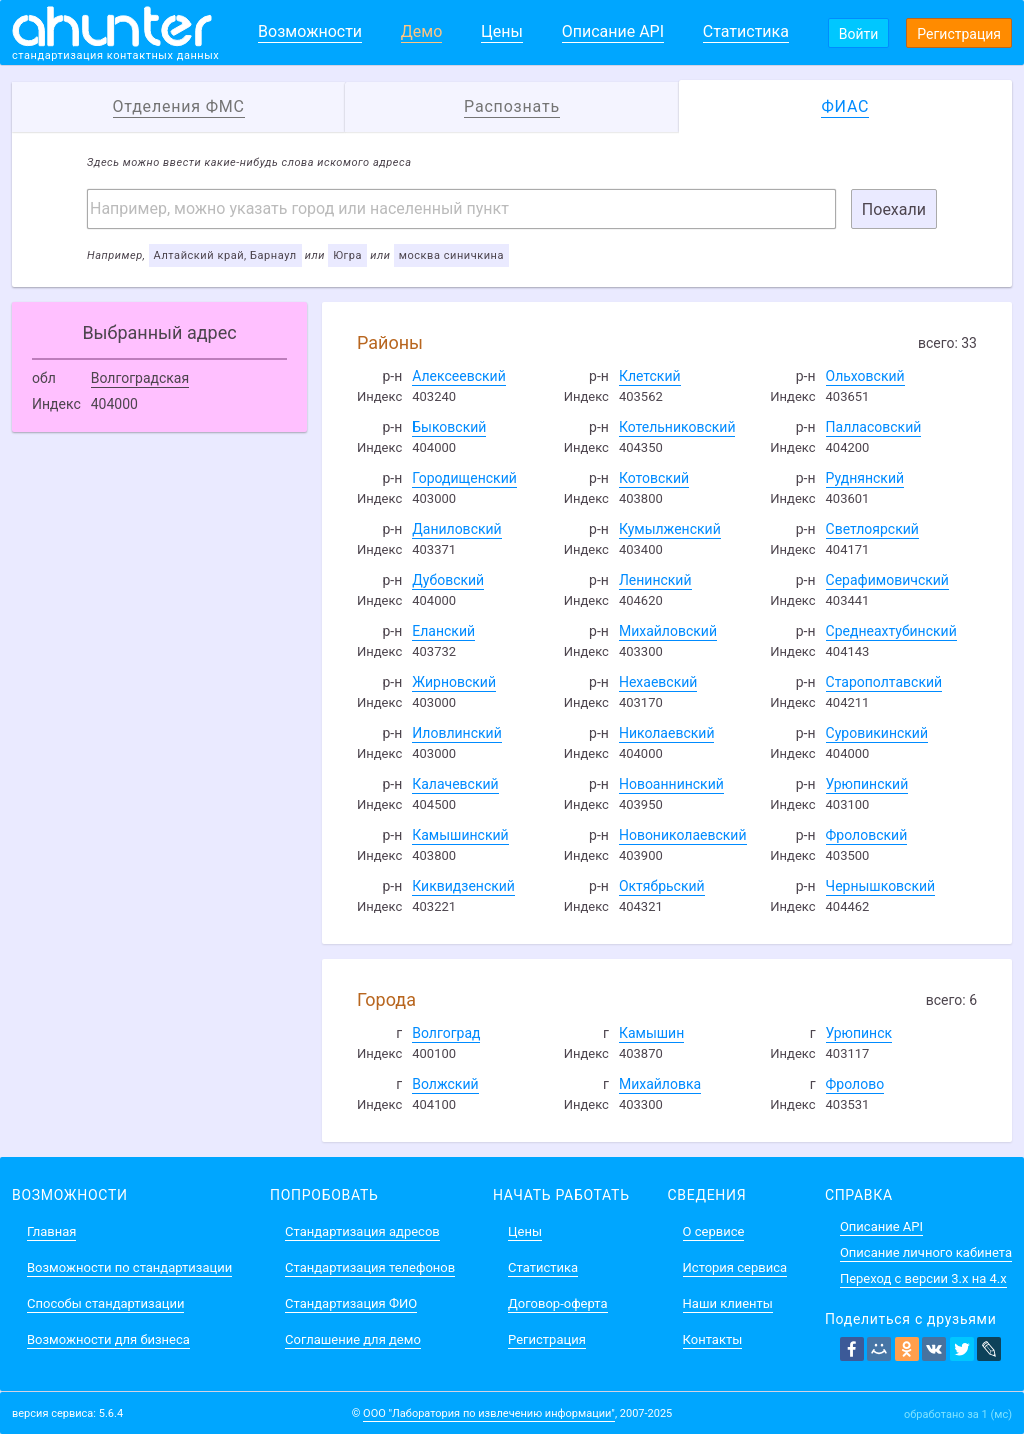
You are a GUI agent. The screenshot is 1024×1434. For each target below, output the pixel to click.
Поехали (894, 209)
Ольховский (865, 376)
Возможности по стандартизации (129, 1267)
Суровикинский (877, 733)
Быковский (449, 427)
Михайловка (660, 1084)
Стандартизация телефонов (370, 1267)
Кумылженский (670, 529)
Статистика (746, 31)
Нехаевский (658, 682)
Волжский (445, 1084)
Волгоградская (140, 378)
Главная (51, 1231)
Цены (502, 31)
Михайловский (668, 631)
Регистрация (959, 34)
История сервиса (735, 1267)
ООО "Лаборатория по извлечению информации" (489, 1413)
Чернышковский (881, 886)
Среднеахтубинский (891, 631)
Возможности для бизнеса (108, 1339)
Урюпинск (859, 1033)
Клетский (650, 376)
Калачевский (455, 784)
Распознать (512, 106)
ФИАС (845, 106)
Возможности (310, 31)
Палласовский (874, 427)
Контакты (713, 1339)
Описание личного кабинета (926, 1252)
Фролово (855, 1084)
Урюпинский (867, 784)
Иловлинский (457, 733)
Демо (422, 31)
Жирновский (454, 682)
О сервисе (714, 1231)
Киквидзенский (463, 886)
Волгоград (446, 1033)
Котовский (654, 478)
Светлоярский (872, 529)
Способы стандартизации (105, 1303)
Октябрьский (662, 886)
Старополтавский (884, 682)
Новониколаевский (683, 835)
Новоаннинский (671, 784)
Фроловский (867, 835)
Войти (859, 34)
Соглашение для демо (353, 1339)
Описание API (613, 31)
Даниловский (456, 529)
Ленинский (655, 580)
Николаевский (667, 733)
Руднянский (865, 478)
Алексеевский (458, 376)
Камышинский (460, 835)
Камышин (651, 1033)
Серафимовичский (887, 580)
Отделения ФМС (179, 106)
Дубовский (448, 580)
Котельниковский (677, 427)
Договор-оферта (557, 1303)
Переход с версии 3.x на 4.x (923, 1278)
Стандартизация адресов (362, 1231)
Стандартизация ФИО (351, 1303)
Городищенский (464, 478)
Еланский (443, 631)
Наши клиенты (728, 1303)
